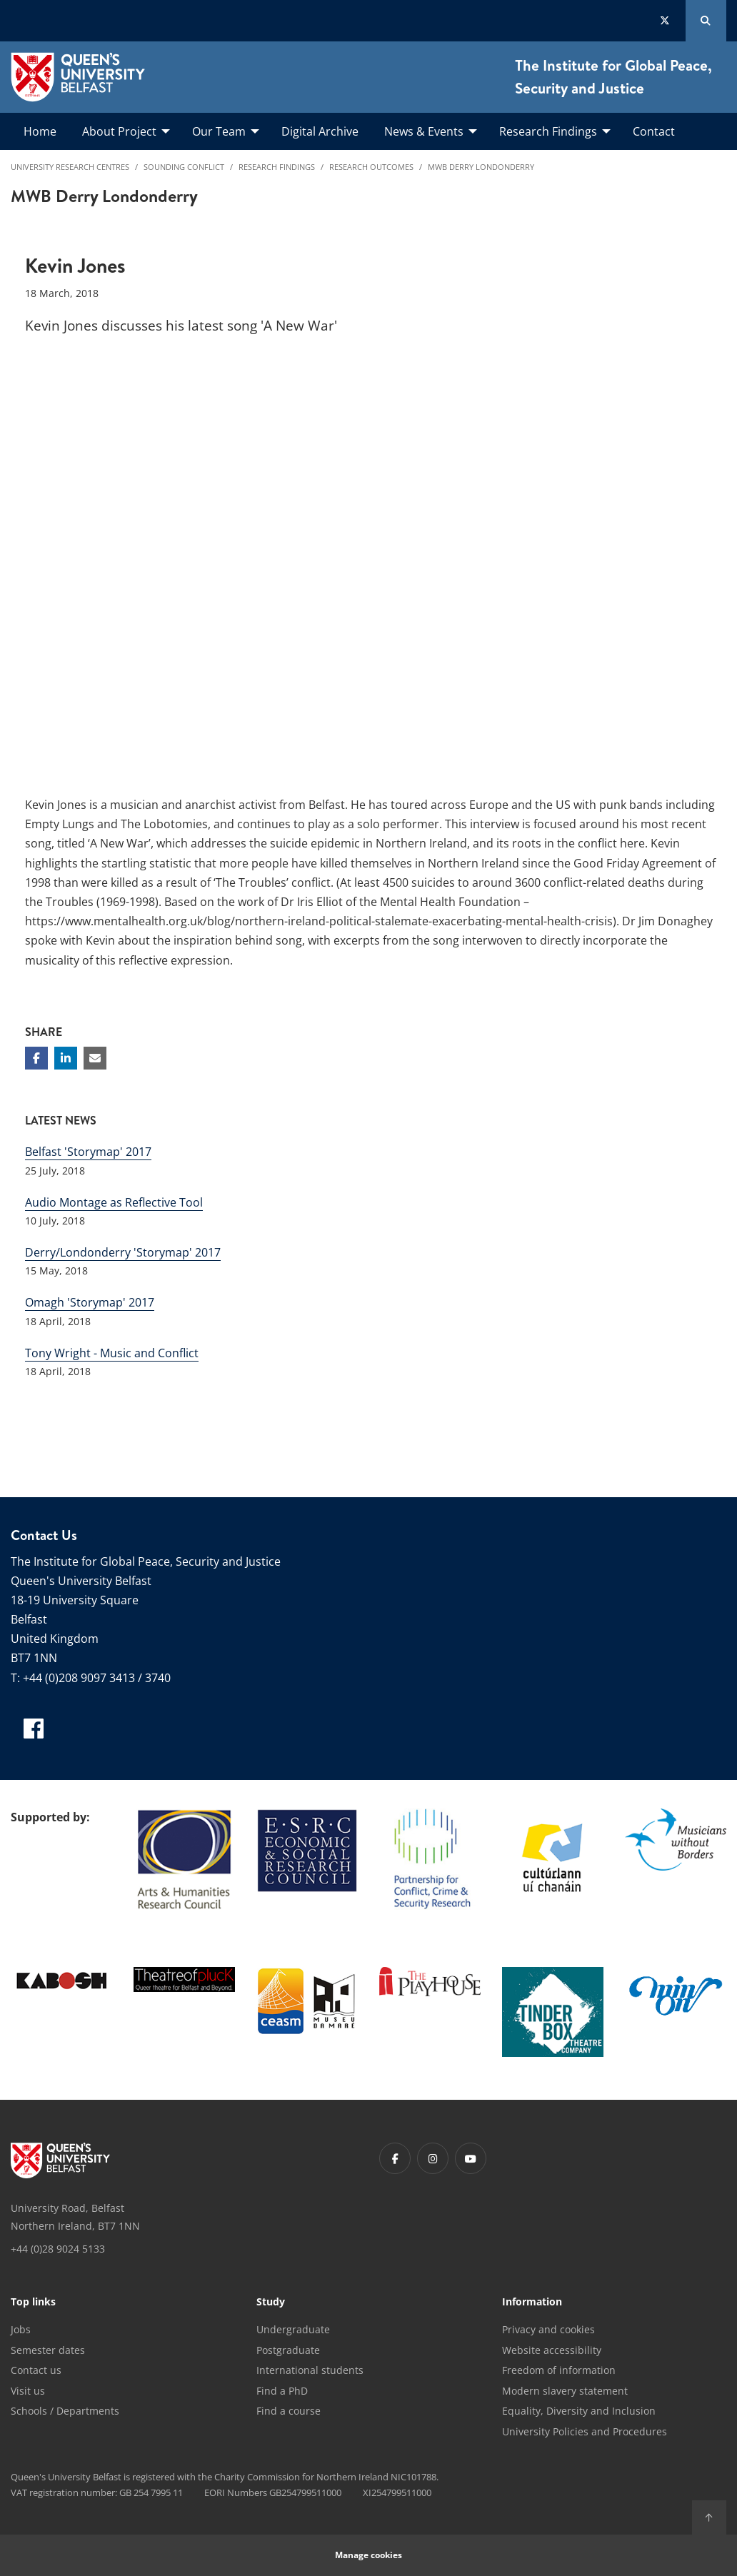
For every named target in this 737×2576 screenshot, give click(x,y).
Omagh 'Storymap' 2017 (89, 1302)
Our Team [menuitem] (219, 131)
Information (532, 2302)
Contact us (36, 2370)
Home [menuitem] (40, 131)
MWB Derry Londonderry (481, 166)
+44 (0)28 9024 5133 (58, 2248)
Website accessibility (551, 2350)
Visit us (28, 2391)
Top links (33, 2302)
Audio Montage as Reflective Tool (114, 1202)
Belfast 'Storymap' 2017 (88, 1151)
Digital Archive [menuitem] (320, 131)
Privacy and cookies (548, 2329)
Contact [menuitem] (654, 131)
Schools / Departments (65, 2410)
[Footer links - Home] (60, 2160)
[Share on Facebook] (36, 1058)
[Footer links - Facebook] (395, 2158)
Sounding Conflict (184, 166)
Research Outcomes (371, 166)
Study (270, 2302)
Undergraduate (293, 2329)
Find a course (288, 2410)
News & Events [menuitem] (423, 131)
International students (310, 2370)
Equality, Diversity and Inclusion (579, 2410)
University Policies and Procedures (584, 2431)
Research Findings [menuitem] (548, 131)
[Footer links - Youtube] (470, 2158)
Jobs (21, 2329)
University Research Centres (70, 166)
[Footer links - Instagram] (432, 2158)
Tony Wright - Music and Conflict (112, 1353)
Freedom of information (559, 2370)
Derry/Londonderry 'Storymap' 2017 (123, 1252)
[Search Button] (706, 20)
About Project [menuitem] (119, 131)
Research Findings (277, 166)
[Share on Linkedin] (65, 1058)
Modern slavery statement (565, 2391)
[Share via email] (95, 1058)
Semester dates (48, 2350)
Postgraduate (288, 2350)
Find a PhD (282, 2391)
